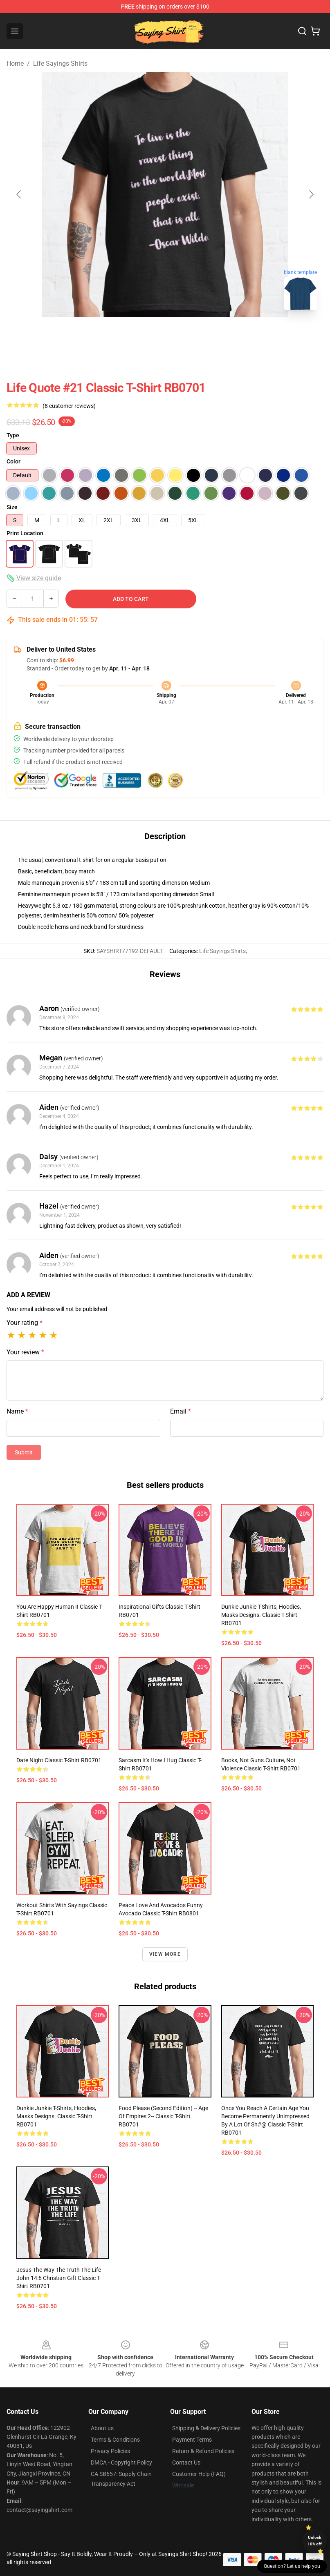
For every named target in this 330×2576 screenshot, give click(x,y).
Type (13, 435)
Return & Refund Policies (203, 2451)
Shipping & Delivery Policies (206, 2428)
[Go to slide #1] (122, 335)
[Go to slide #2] (165, 335)
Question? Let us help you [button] (292, 2566)
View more (165, 1954)
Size (12, 507)
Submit (24, 1452)
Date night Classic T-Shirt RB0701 (58, 1760)
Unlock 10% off (315, 2540)
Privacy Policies (110, 2451)
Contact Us (186, 2462)
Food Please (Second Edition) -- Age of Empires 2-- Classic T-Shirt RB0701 (163, 2116)
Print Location (25, 533)
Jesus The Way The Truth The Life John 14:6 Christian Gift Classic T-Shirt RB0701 (58, 2278)
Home (15, 63)
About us (102, 2428)
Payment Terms (192, 2439)
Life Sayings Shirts (60, 63)
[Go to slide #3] (207, 335)
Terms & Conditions (115, 2439)
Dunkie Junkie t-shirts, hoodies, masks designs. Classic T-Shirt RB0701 (261, 1614)
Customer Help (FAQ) (199, 2474)
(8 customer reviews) (69, 406)
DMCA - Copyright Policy (121, 2462)
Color (13, 461)
